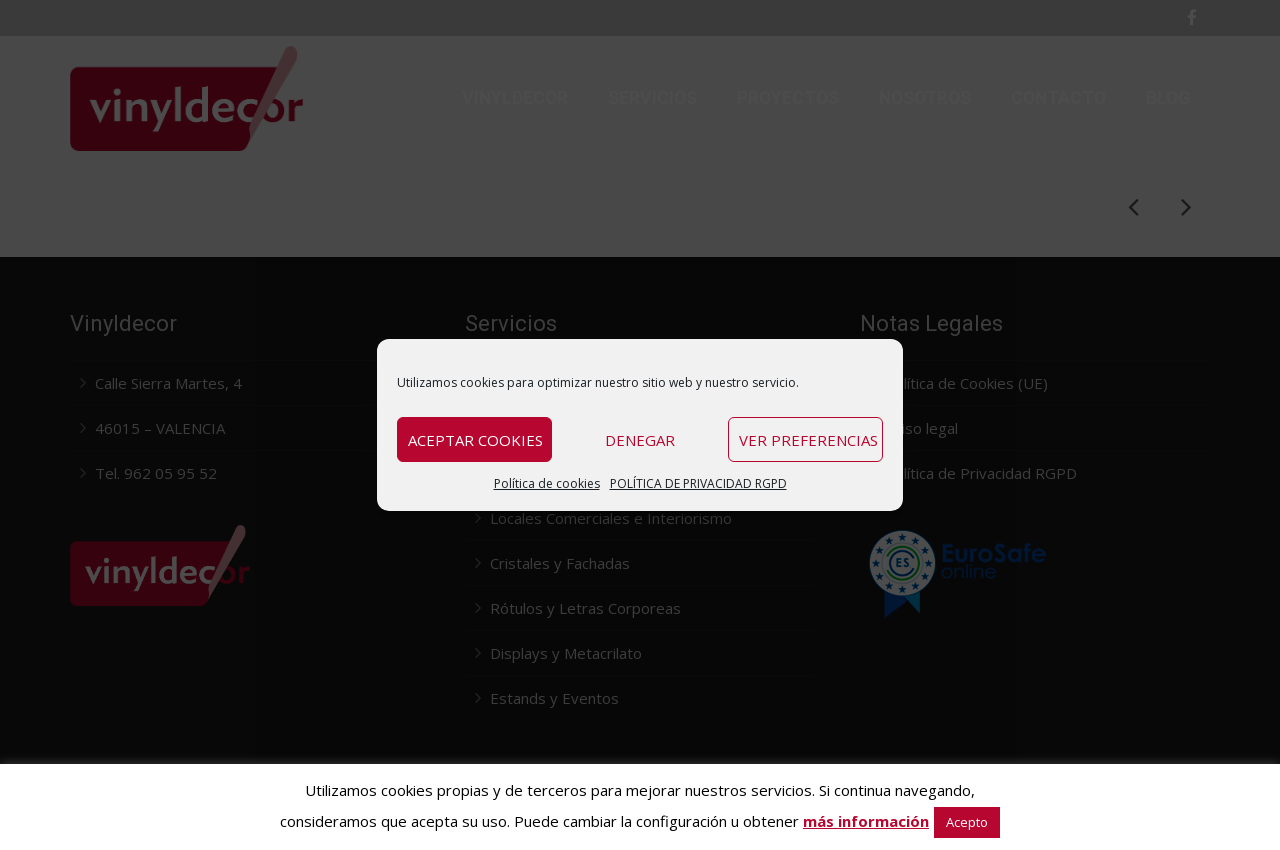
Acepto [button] (967, 822)
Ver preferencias (808, 440)
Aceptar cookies (475, 440)
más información (866, 821)
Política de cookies (547, 483)
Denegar (640, 440)
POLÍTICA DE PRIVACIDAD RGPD (698, 483)
